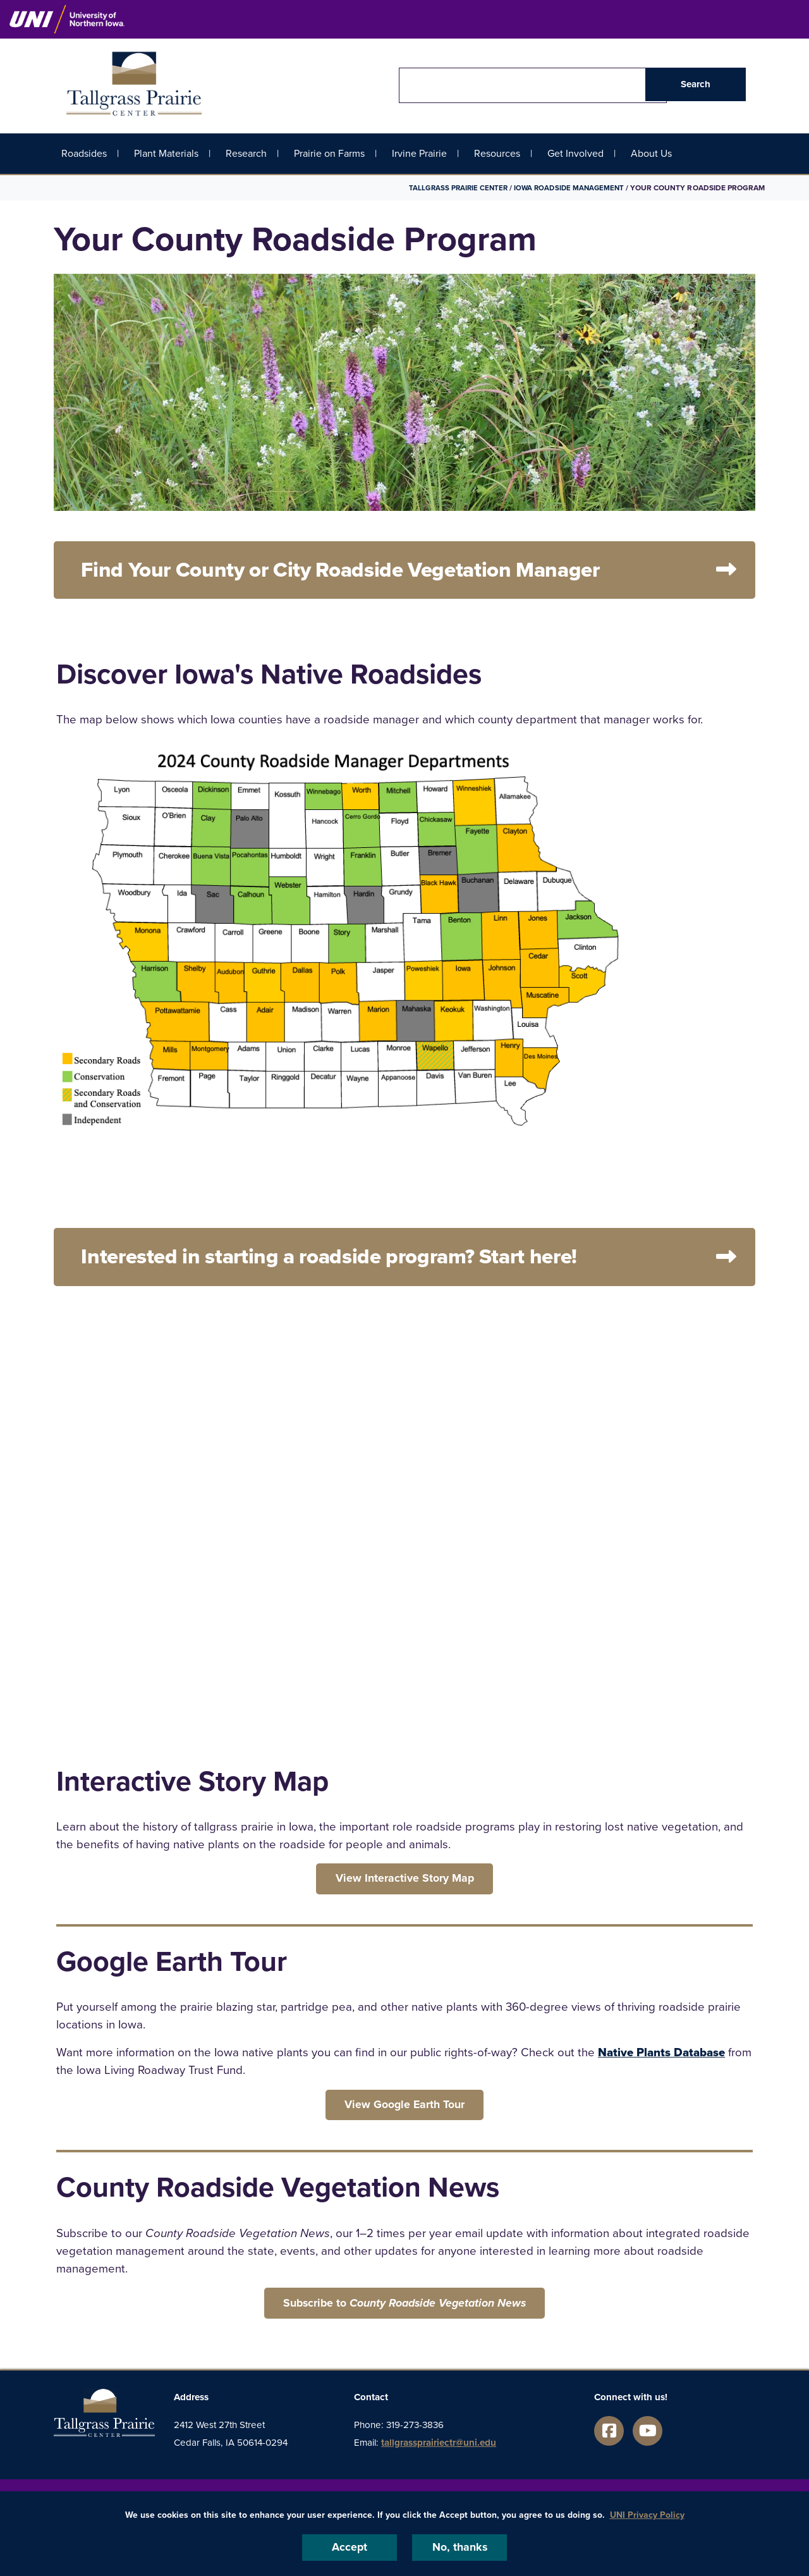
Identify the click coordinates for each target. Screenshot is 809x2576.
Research (246, 153)
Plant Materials (166, 153)
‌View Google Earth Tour (404, 2112)
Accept (349, 2547)
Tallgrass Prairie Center (452, 187)
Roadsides (84, 153)
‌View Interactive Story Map (404, 1884)
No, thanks (459, 2547)
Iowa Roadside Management (566, 187)
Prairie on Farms (329, 153)
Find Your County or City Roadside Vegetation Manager (371, 571)
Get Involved (575, 153)
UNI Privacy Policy (647, 2513)
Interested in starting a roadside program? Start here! (360, 1261)
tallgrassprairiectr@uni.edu (438, 2454)
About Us (651, 153)
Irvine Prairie (419, 153)
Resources (497, 153)
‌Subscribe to (404, 2313)
